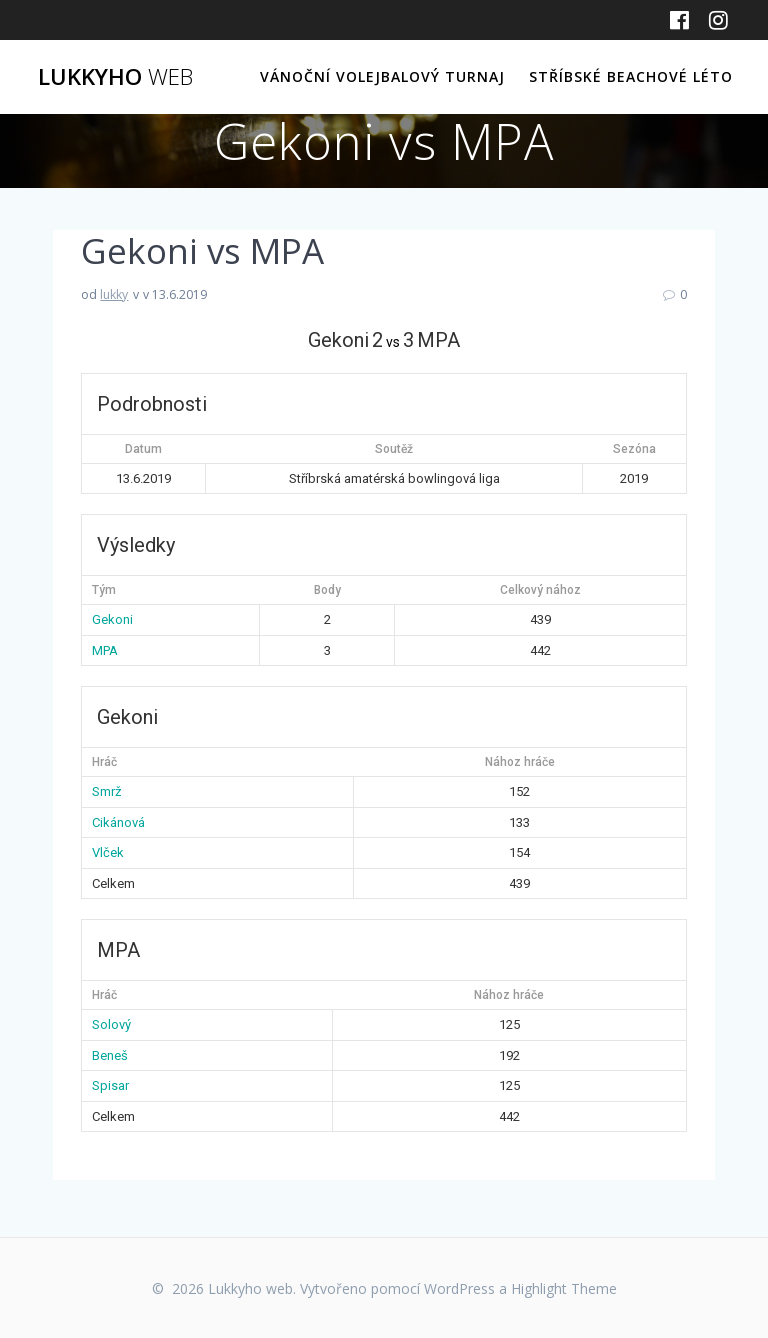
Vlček (108, 852)
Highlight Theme (564, 1288)
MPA (105, 650)
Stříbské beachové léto (631, 76)
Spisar (110, 1085)
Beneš (110, 1055)
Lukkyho (115, 77)
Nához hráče (520, 762)
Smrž (106, 791)
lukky (114, 294)
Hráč (104, 762)
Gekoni (112, 619)
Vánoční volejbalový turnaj (382, 76)
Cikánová (118, 822)
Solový (111, 1024)
